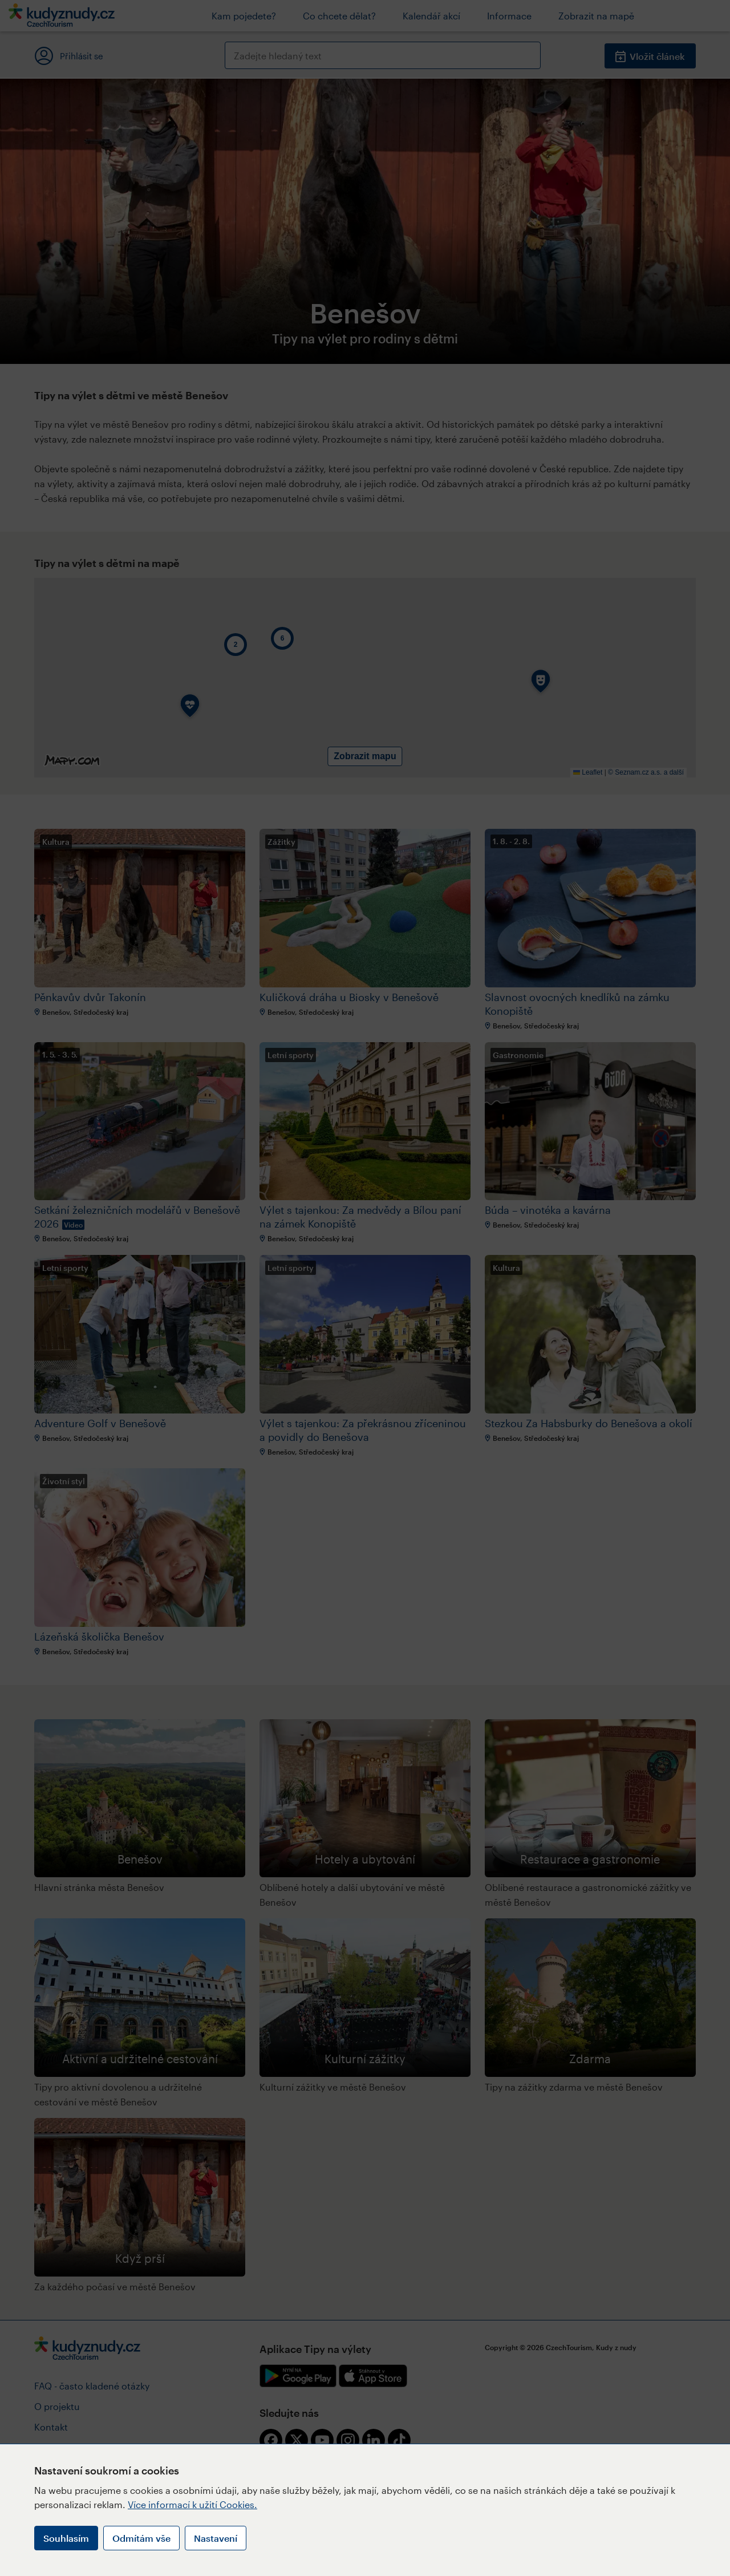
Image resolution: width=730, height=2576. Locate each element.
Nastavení (215, 2538)
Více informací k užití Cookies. (192, 2504)
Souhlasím (66, 2538)
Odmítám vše (141, 2538)
